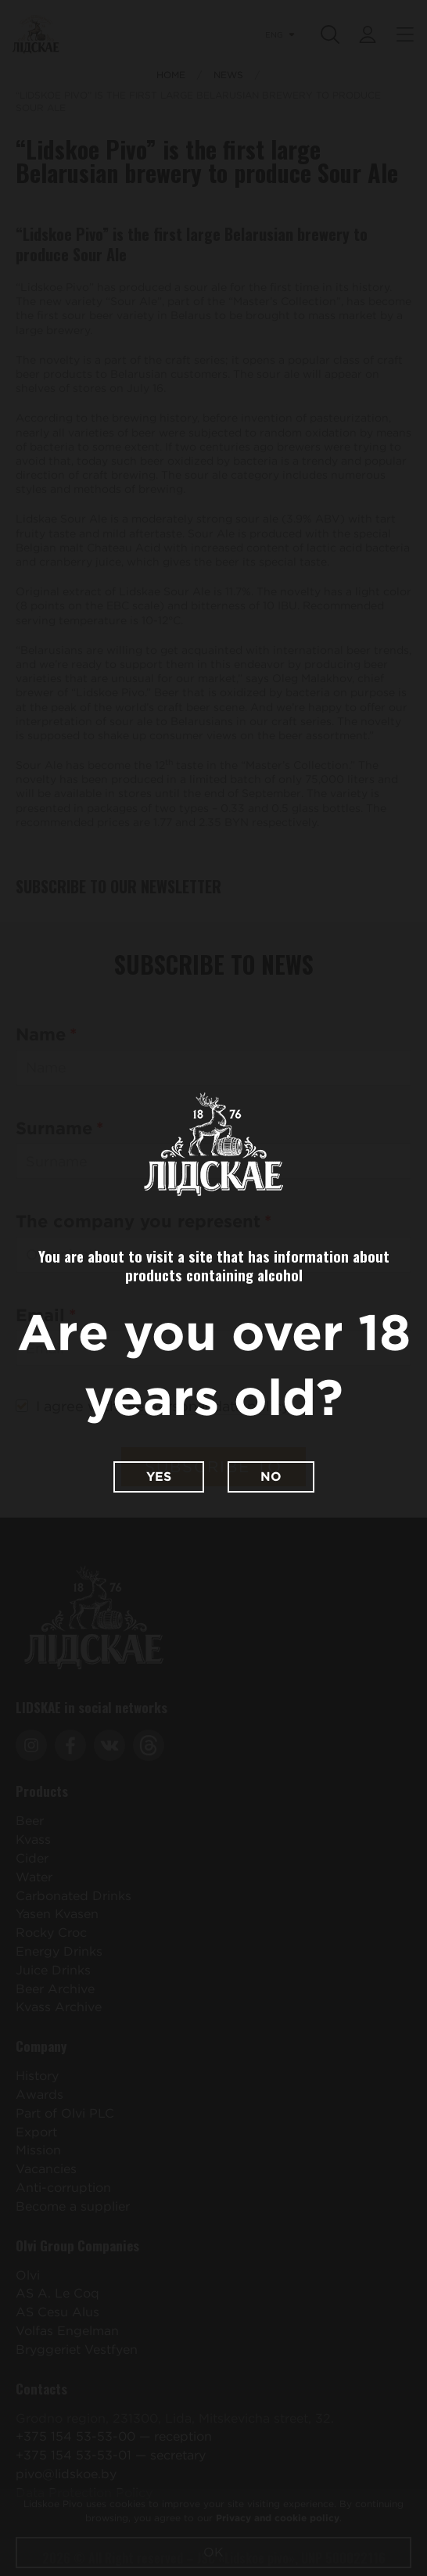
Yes (158, 1476)
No (271, 1476)
